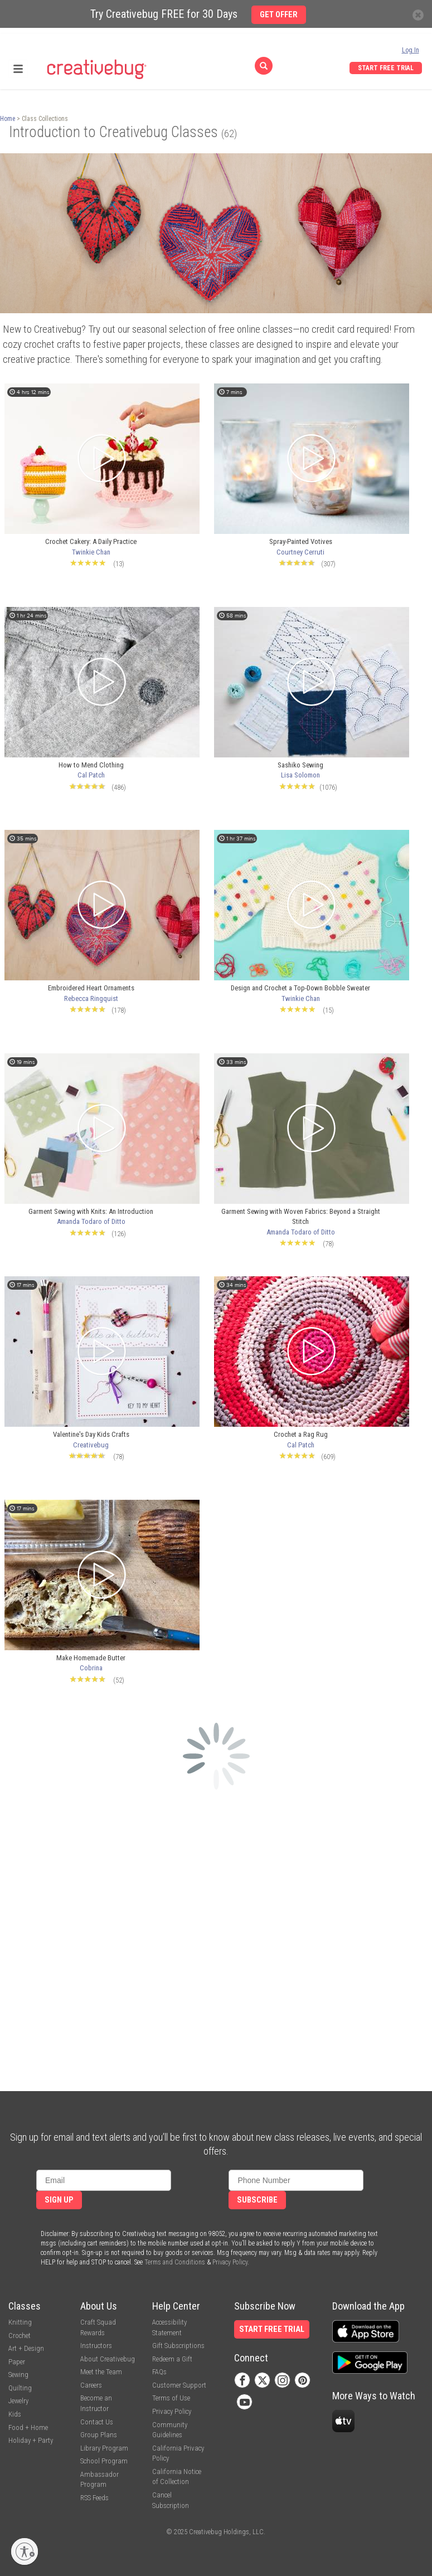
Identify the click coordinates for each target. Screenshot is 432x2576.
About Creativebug (107, 2359)
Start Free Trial (386, 68)
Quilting (20, 2388)
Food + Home (28, 2427)
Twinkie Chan (91, 552)
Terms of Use (171, 2398)
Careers (91, 2385)
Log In (410, 50)
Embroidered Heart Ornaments (91, 988)
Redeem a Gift (172, 2359)
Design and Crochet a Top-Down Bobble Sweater (300, 988)
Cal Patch (91, 775)
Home (7, 119)
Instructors (96, 2345)
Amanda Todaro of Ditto (91, 1221)
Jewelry (18, 2401)
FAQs (159, 2372)
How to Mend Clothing (91, 765)
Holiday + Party (30, 2440)
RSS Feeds (94, 2498)
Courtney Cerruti (300, 552)
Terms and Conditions (174, 2262)
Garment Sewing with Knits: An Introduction (90, 1211)
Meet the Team (101, 2372)
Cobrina (91, 1668)
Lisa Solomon (300, 775)
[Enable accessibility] (24, 2551)
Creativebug (91, 1445)
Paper (16, 2362)
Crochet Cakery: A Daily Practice (91, 541)
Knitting (20, 2322)
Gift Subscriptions (178, 2345)
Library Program (104, 2448)
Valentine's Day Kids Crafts (91, 1434)
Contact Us (96, 2422)
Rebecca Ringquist (91, 998)
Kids (14, 2414)
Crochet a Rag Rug (301, 1434)
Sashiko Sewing (300, 765)
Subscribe (257, 2200)
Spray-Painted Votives (300, 541)
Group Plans (98, 2435)
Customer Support (179, 2385)
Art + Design (26, 2348)
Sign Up (59, 2200)
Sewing (18, 2374)
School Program (104, 2461)
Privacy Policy (229, 2262)
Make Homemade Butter (90, 1658)
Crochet (19, 2335)
